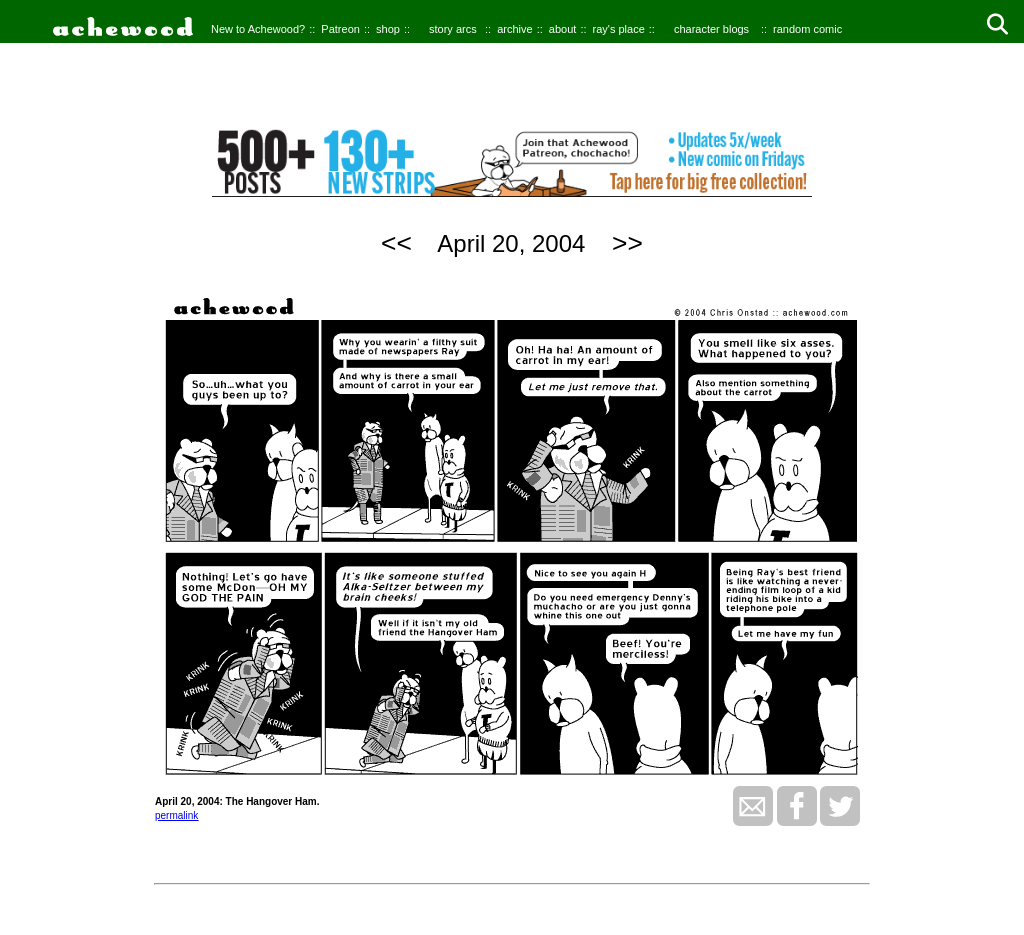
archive (514, 29)
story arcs (453, 29)
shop (388, 29)
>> (627, 243)
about (563, 29)
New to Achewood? (258, 29)
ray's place (619, 29)
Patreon (340, 29)
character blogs (711, 29)
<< (396, 243)
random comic (807, 29)
